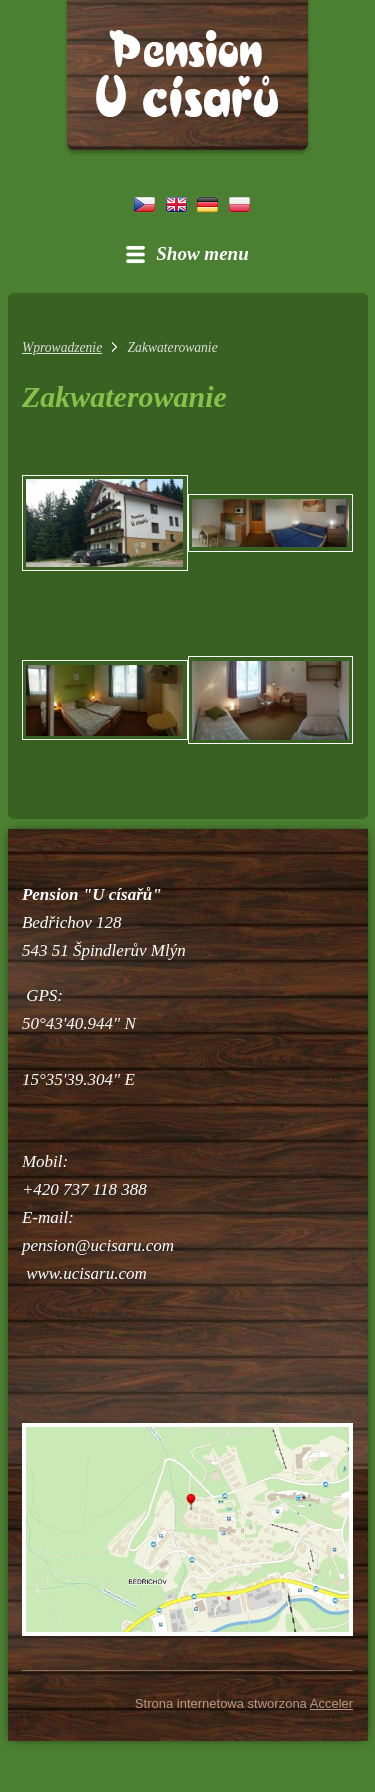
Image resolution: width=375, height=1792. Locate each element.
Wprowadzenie (62, 347)
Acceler (331, 1703)
